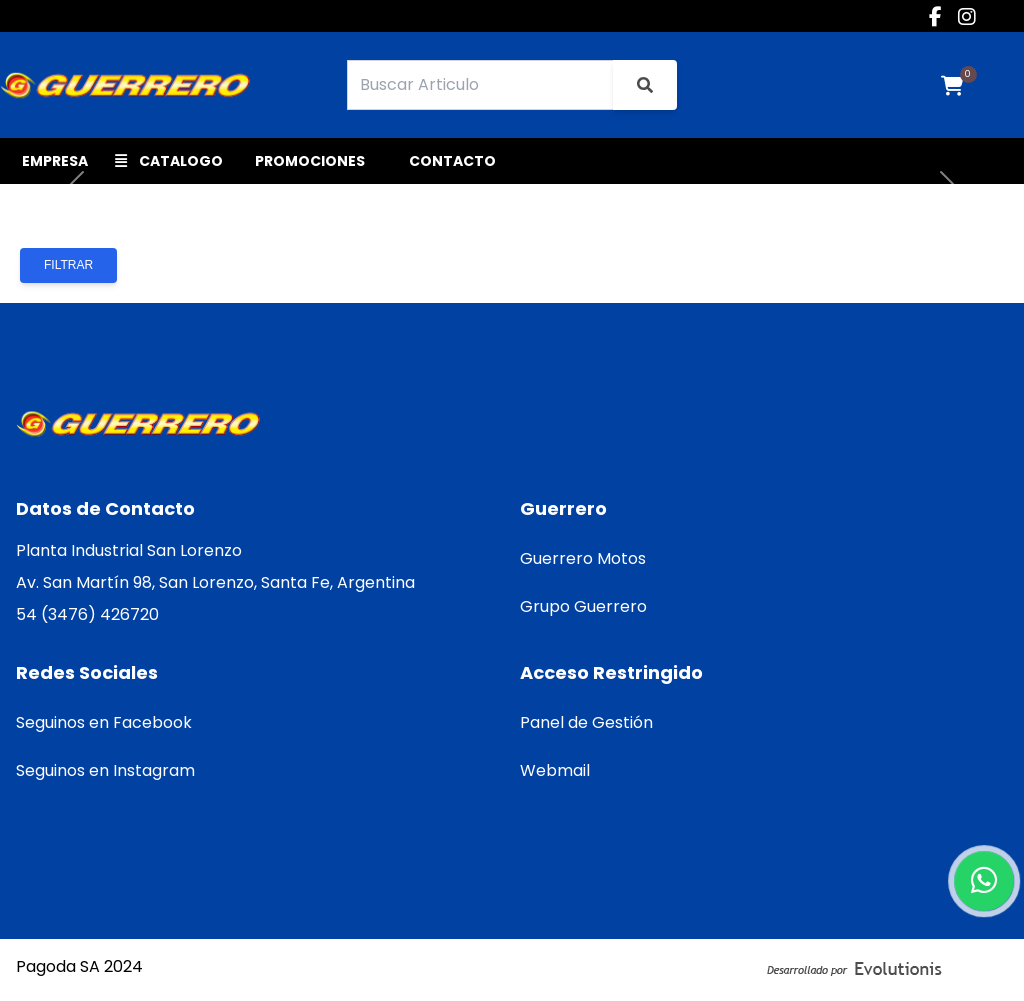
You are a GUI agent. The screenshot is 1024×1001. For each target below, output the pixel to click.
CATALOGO (169, 161)
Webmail (555, 770)
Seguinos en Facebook (104, 722)
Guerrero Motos (583, 558)
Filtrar (68, 265)
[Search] (481, 85)
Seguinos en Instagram (105, 770)
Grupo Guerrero (583, 606)
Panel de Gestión (586, 722)
